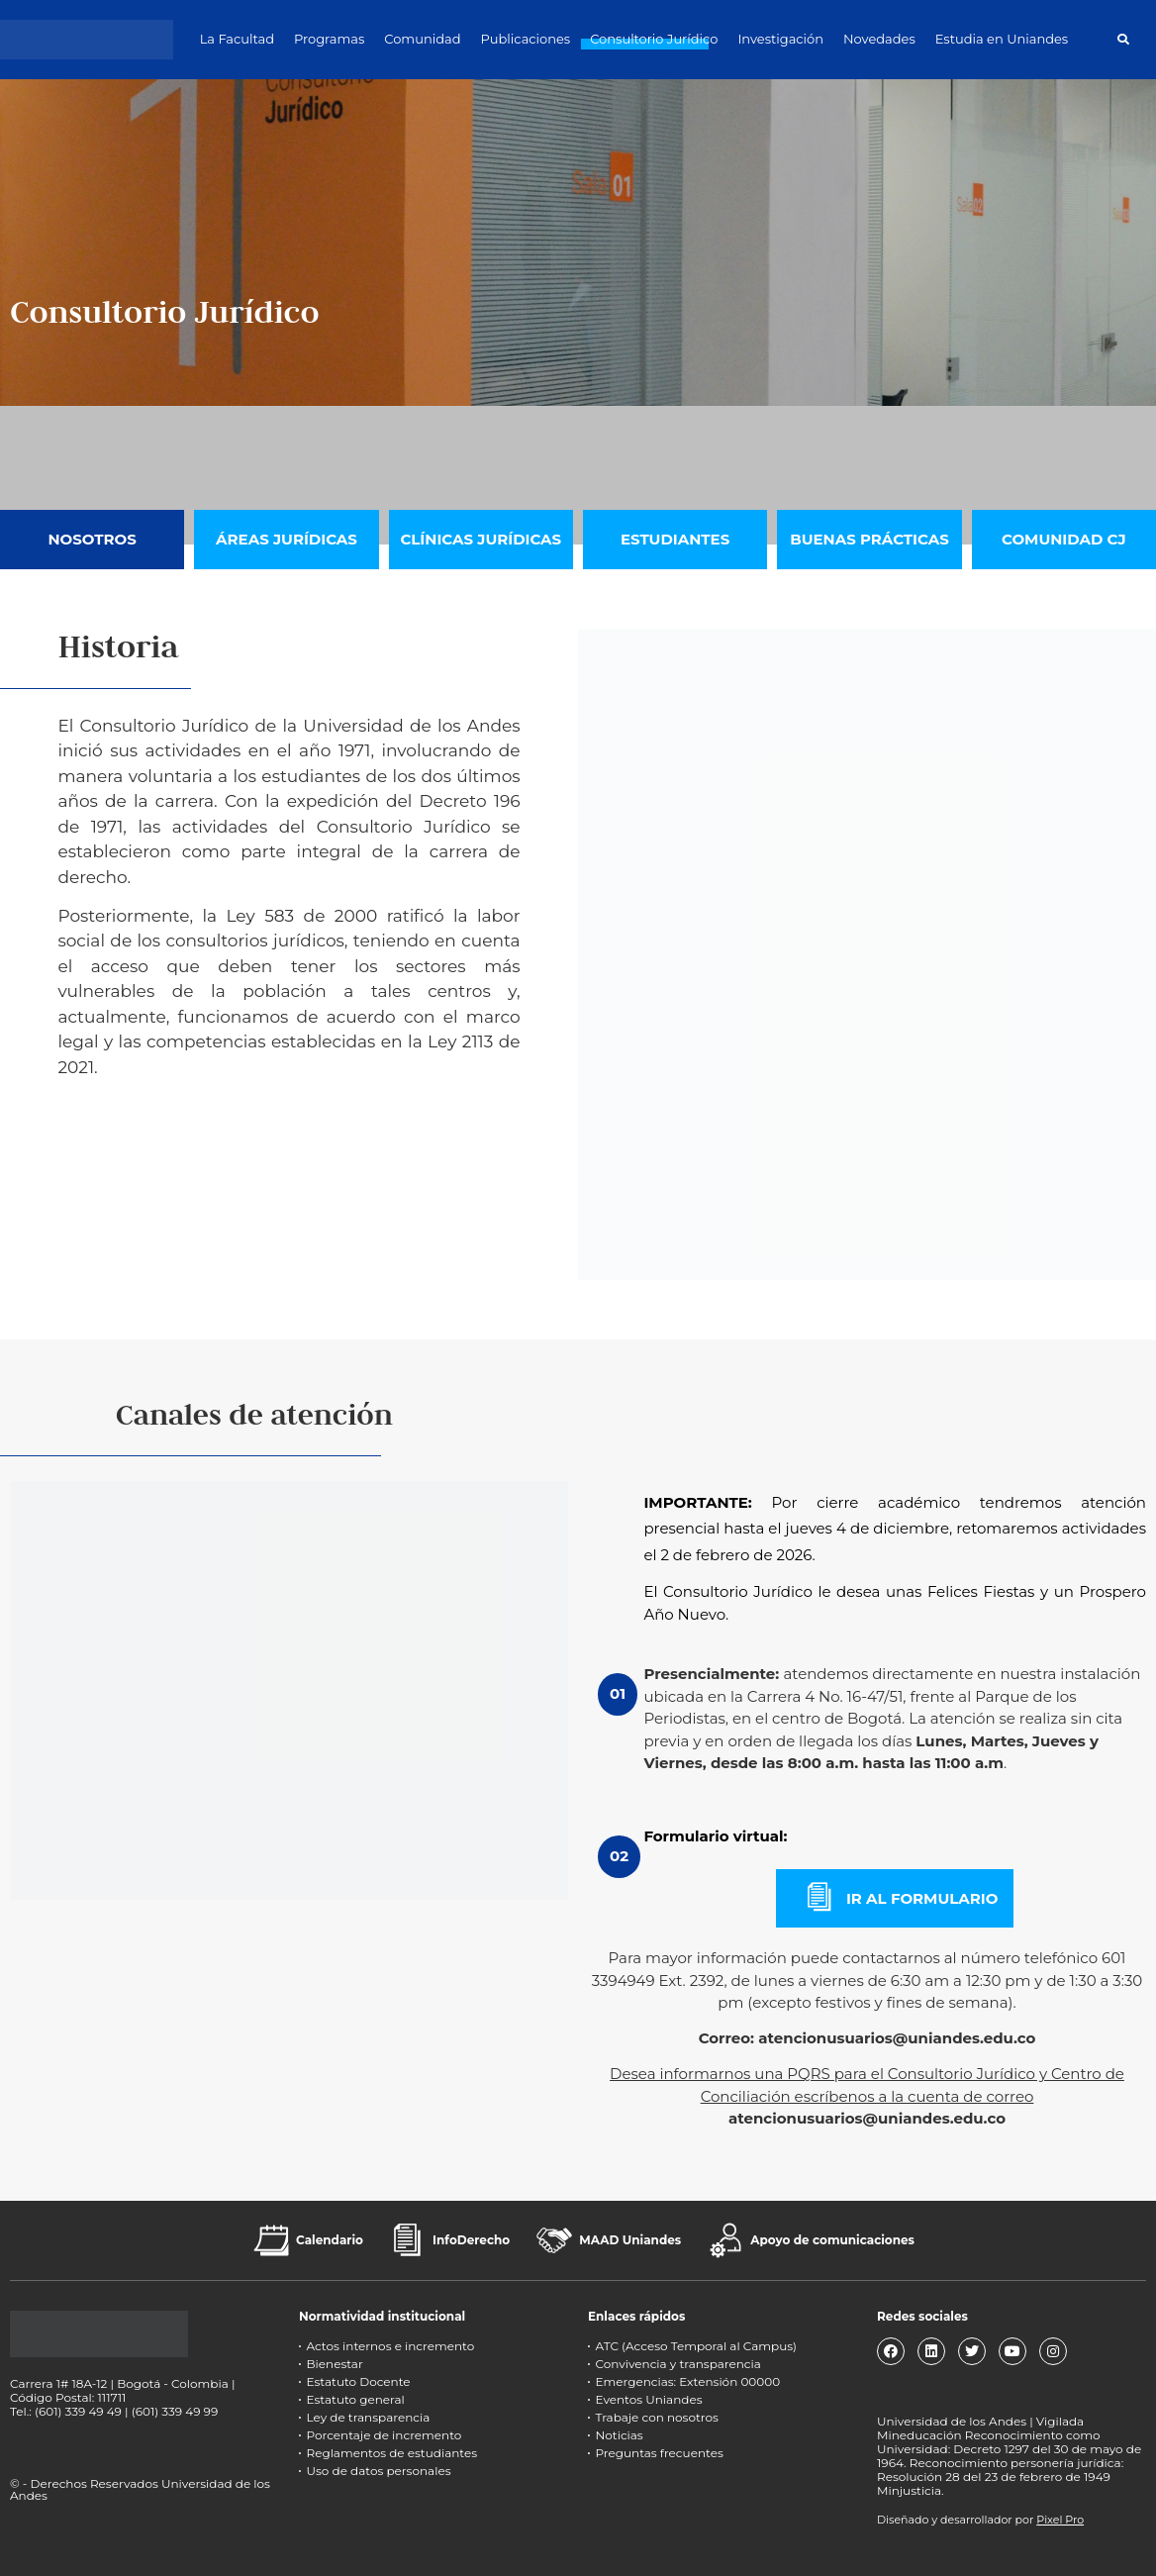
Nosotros (92, 539)
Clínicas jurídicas (480, 539)
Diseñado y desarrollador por (980, 2519)
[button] (1123, 39)
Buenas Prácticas (869, 539)
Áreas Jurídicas (286, 539)
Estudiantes (675, 539)
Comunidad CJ (1064, 539)
